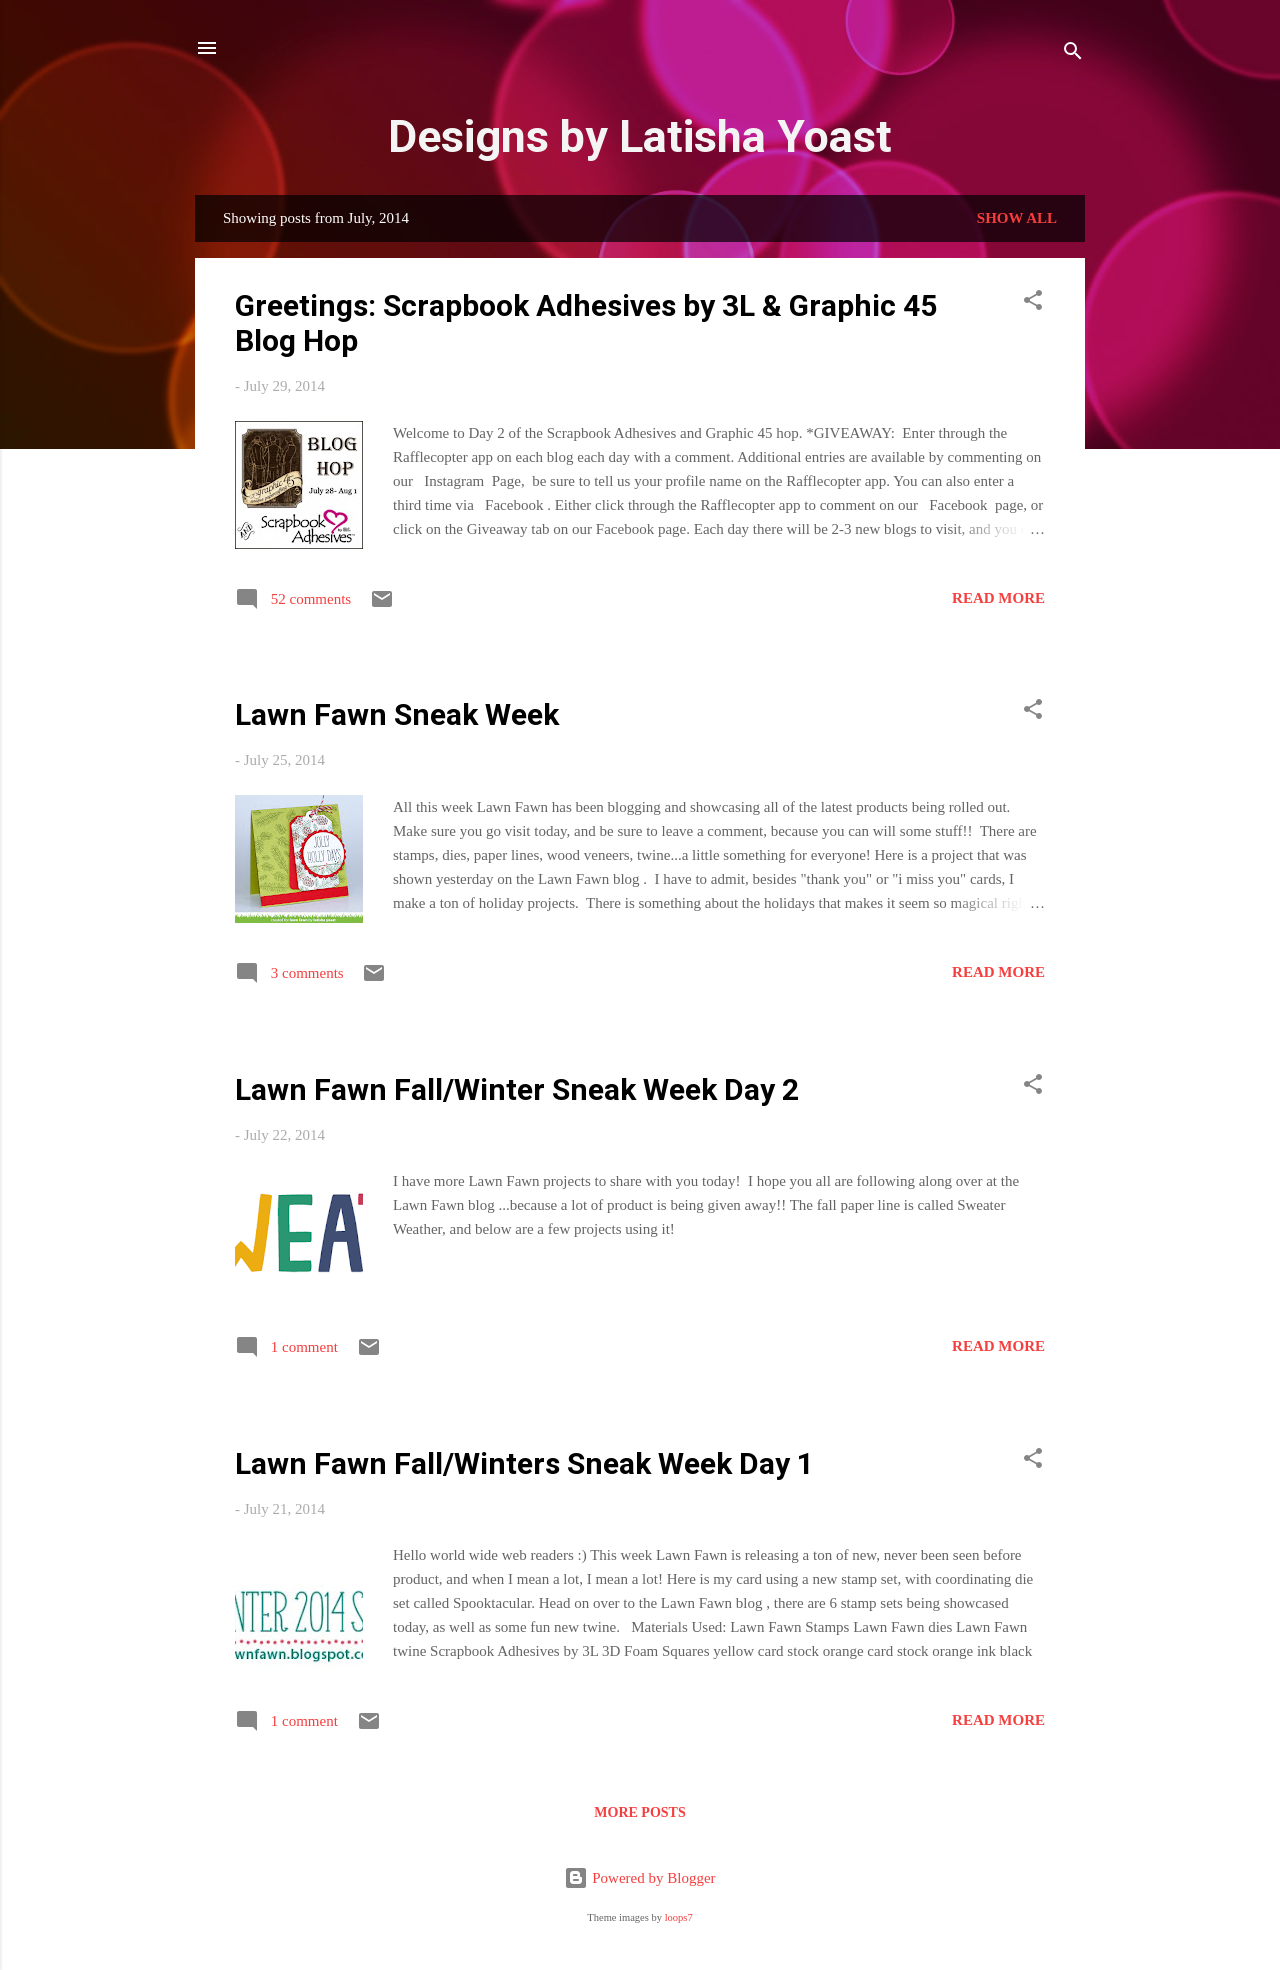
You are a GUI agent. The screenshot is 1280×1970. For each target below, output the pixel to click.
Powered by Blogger (639, 1878)
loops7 (679, 1917)
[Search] (1073, 54)
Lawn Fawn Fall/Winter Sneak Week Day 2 (517, 1089)
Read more (998, 598)
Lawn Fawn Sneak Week (397, 714)
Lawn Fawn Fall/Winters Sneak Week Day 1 (524, 1463)
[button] (1033, 303)
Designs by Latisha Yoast (640, 136)
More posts (639, 1812)
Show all (1017, 218)
